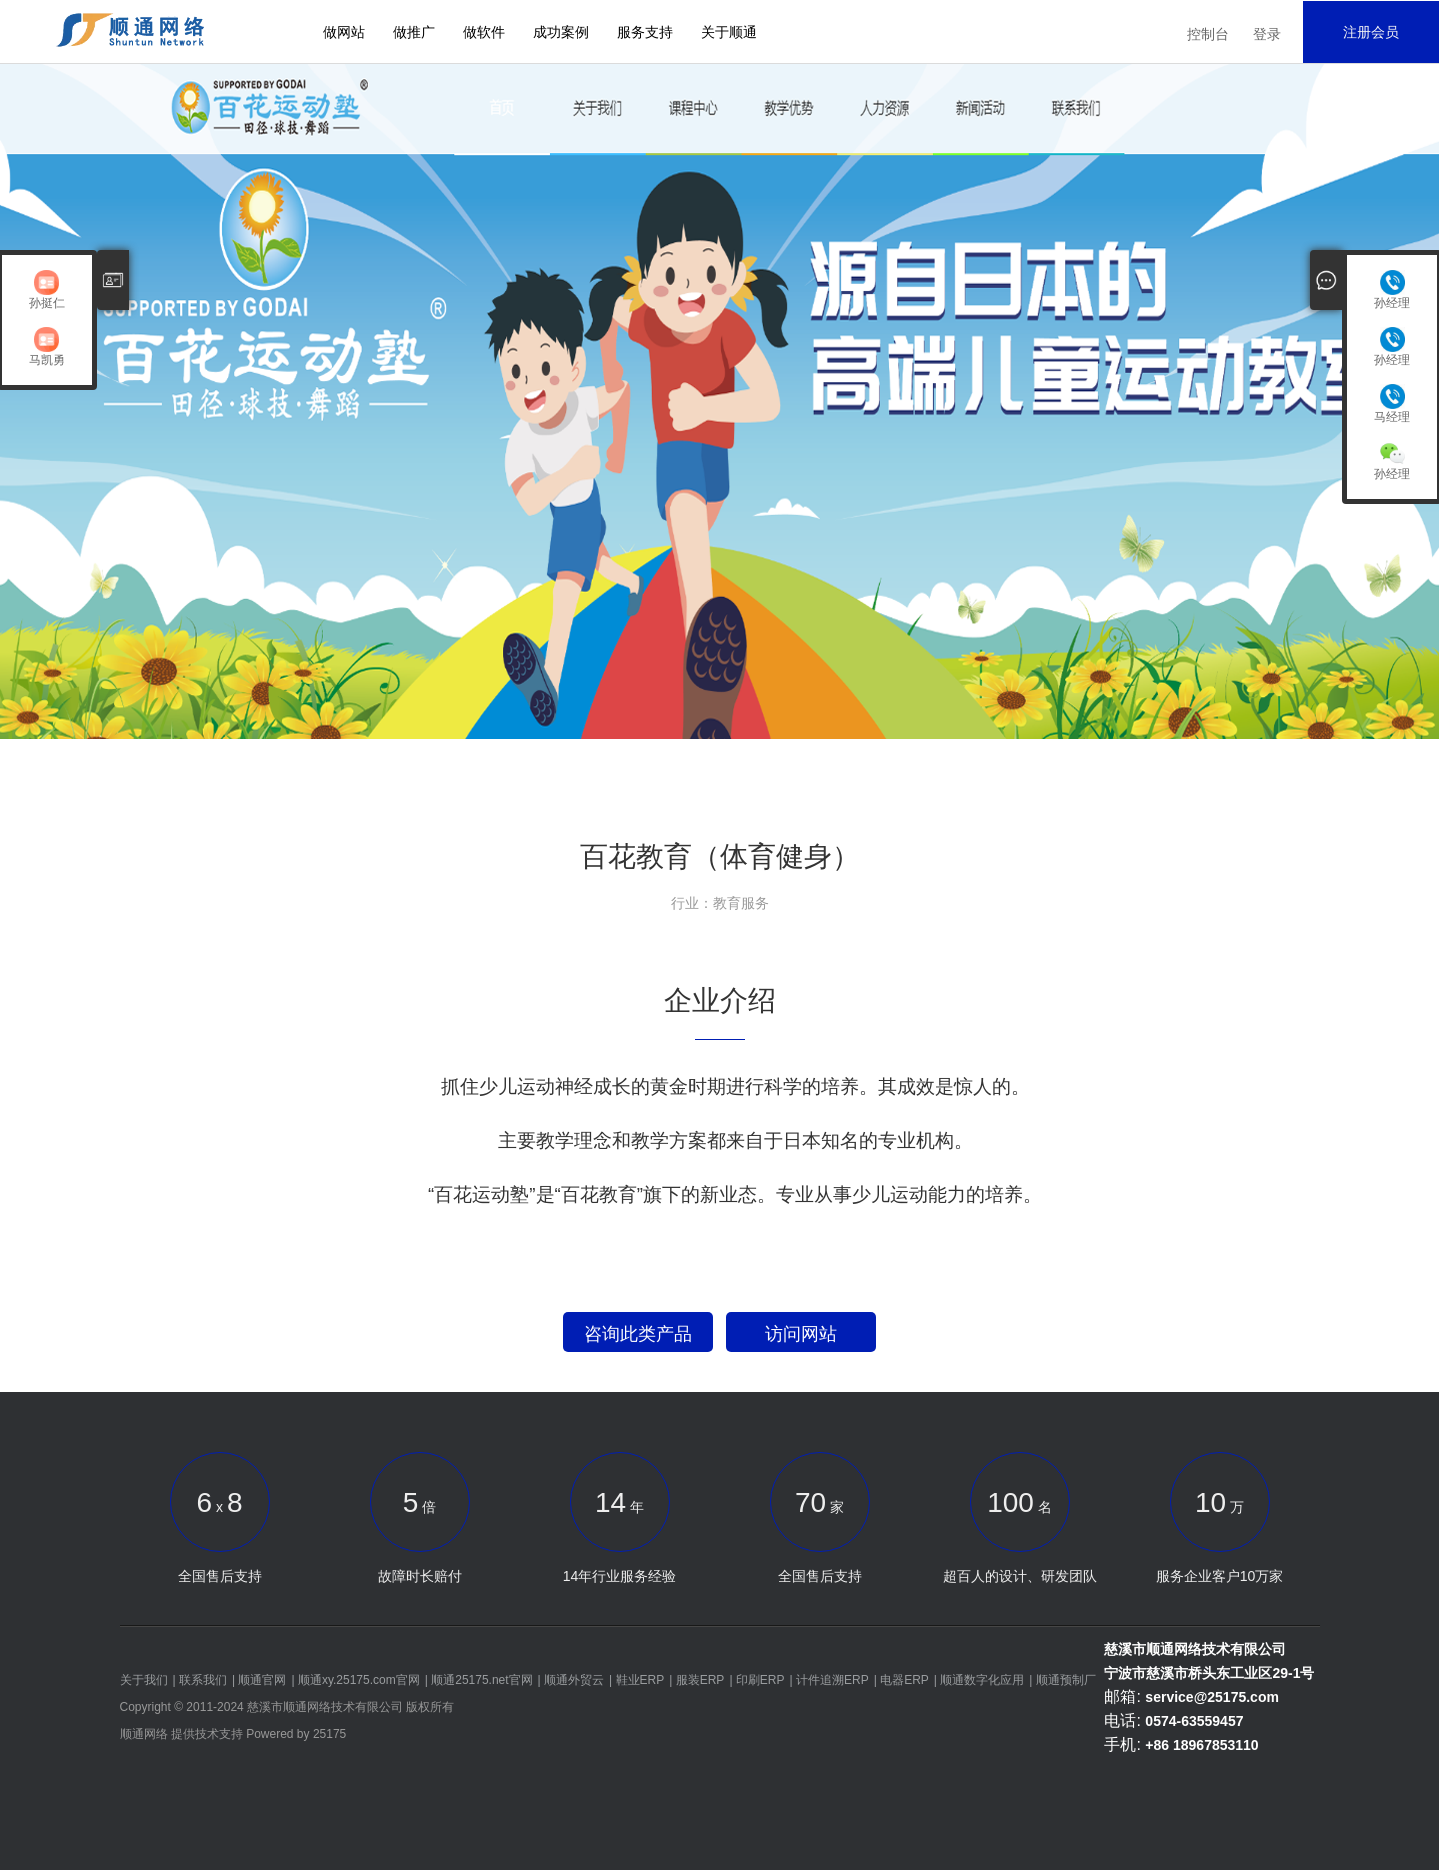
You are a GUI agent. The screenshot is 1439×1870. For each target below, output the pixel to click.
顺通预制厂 (1066, 1680)
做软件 (484, 32)
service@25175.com (1212, 1697)
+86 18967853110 (1201, 1745)
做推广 (414, 32)
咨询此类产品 (638, 1334)
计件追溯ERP (832, 1680)
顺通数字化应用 (982, 1680)
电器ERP (904, 1680)
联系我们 (203, 1680)
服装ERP (700, 1680)
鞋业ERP (640, 1680)
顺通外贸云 (574, 1680)
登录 (1267, 34)
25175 (329, 1734)
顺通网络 (144, 1734)
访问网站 (801, 1334)
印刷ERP (760, 1680)
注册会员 (1371, 32)
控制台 (1208, 34)
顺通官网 (262, 1680)
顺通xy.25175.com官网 (359, 1680)
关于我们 (144, 1680)
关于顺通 (729, 32)
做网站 (344, 32)
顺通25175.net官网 (481, 1680)
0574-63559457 (1194, 1721)
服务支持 (645, 32)
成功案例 (561, 32)
